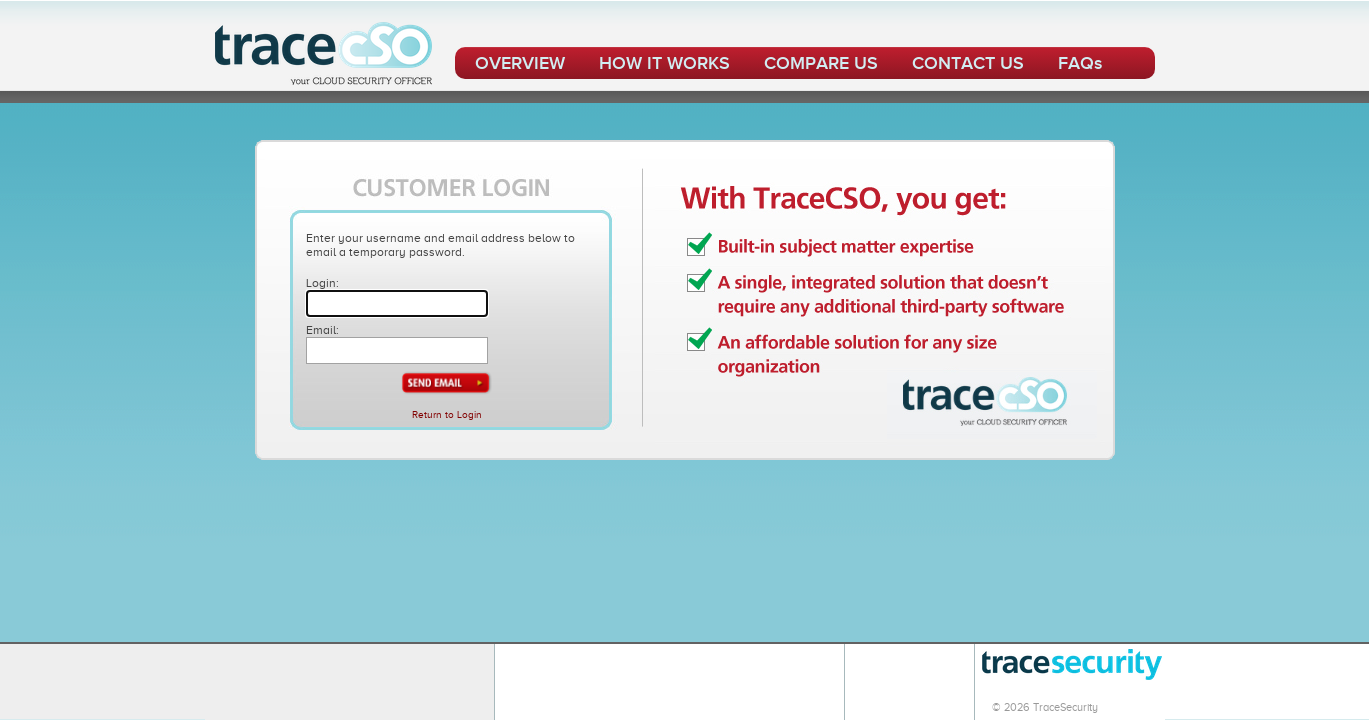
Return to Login (447, 414)
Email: (322, 330)
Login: (322, 283)
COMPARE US (821, 63)
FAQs (1080, 63)
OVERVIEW (520, 63)
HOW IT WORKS (664, 63)
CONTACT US (968, 63)
